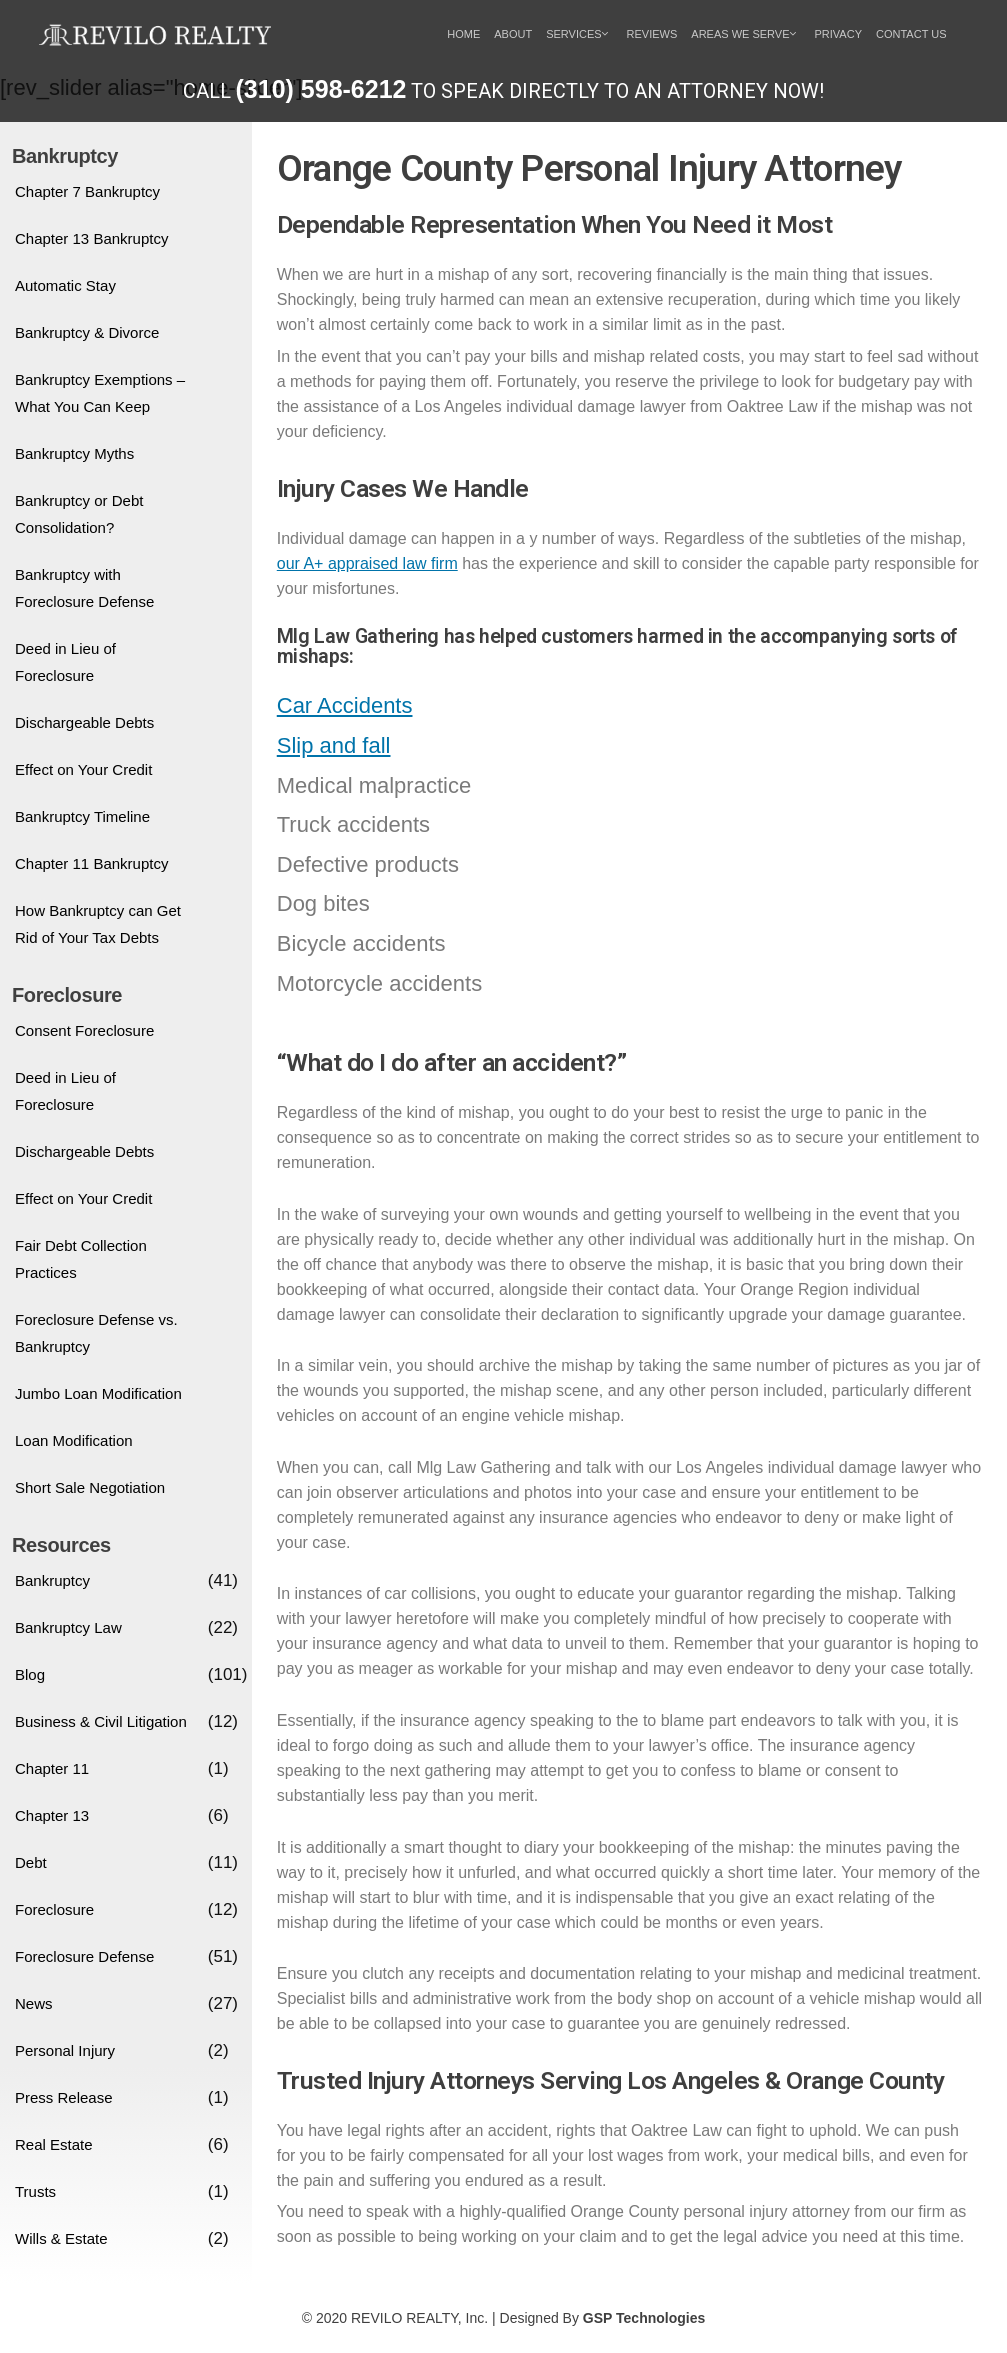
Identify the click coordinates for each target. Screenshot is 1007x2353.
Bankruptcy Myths (74, 453)
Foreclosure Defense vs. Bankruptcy (96, 1333)
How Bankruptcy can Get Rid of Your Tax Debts (98, 924)
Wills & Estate (61, 2238)
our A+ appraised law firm (367, 563)
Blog (30, 1674)
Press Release (64, 2097)
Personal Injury (65, 2050)
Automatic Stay (65, 285)
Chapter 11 (52, 1768)
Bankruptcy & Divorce (87, 332)
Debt (31, 1862)
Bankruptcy (52, 1580)
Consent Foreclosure (84, 1030)
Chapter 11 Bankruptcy (91, 863)
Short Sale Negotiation (90, 1487)
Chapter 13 (52, 1815)
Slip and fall (334, 745)
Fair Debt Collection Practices (81, 1259)
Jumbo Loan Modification (98, 1393)
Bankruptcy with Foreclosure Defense (84, 588)
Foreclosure (54, 1909)
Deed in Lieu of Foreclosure (65, 662)
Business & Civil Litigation (101, 1721)
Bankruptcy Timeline (82, 816)
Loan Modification (74, 1440)
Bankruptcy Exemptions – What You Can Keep (100, 393)
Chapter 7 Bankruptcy (87, 191)
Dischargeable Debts (84, 722)
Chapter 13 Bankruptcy (91, 238)
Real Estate (54, 2144)
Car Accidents (345, 705)
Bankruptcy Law (68, 1627)
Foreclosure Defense (84, 1956)
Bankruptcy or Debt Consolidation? (79, 514)
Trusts (35, 2191)
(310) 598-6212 (321, 89)
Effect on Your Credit (83, 769)
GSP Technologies (644, 2318)
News (34, 2003)
